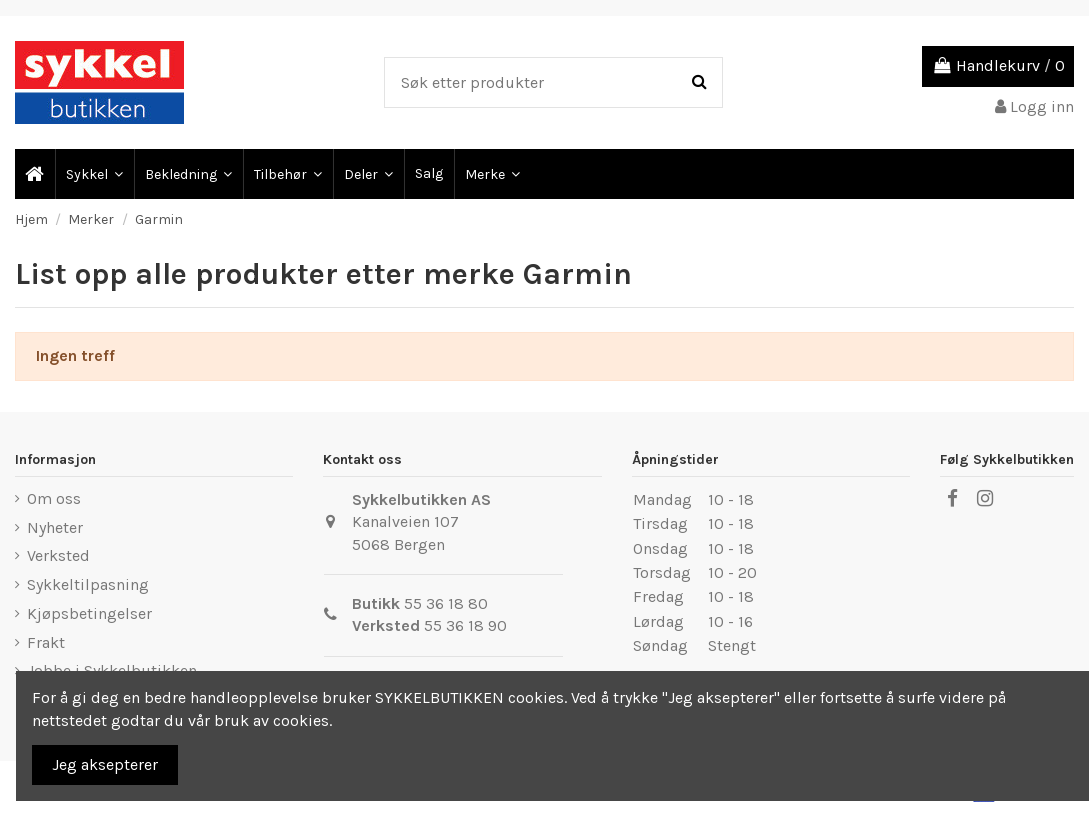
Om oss (54, 498)
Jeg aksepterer (105, 764)
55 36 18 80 (446, 603)
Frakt (46, 642)
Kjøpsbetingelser (89, 613)
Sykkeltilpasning (88, 584)
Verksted (58, 555)
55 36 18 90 (465, 625)
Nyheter (55, 527)
